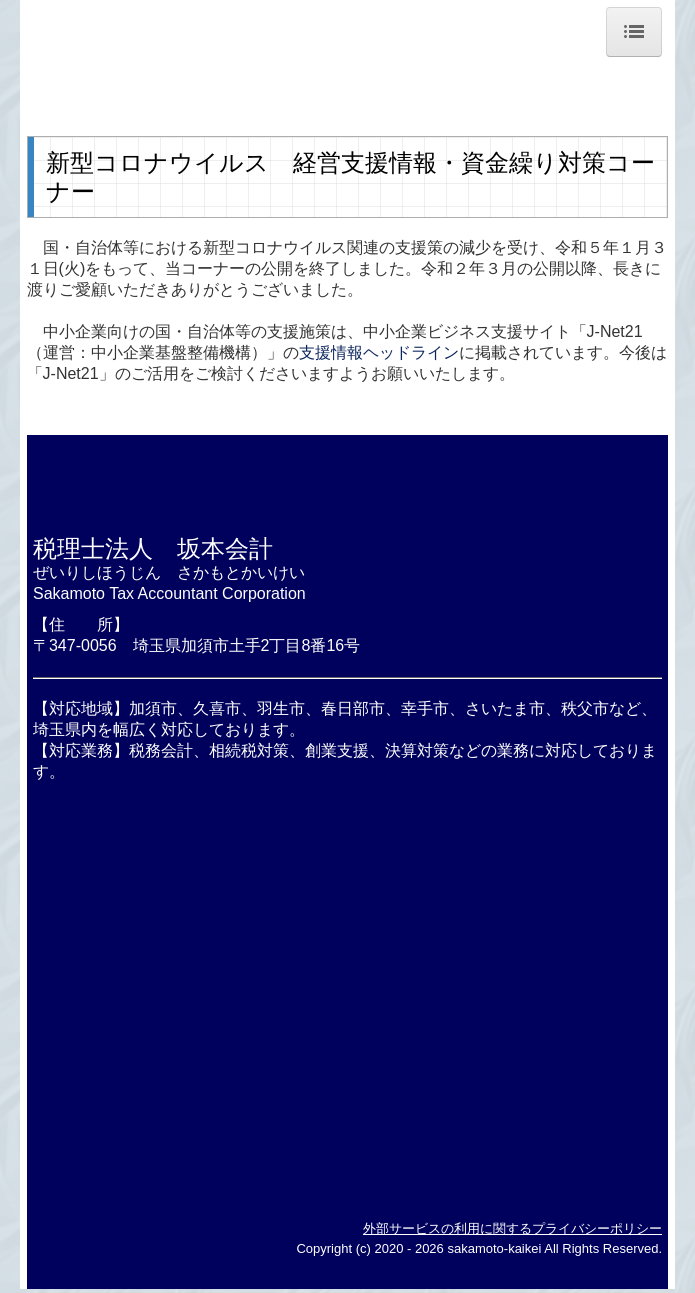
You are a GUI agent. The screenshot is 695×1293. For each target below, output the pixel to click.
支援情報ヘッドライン (379, 352)
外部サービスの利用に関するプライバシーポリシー (512, 1228)
